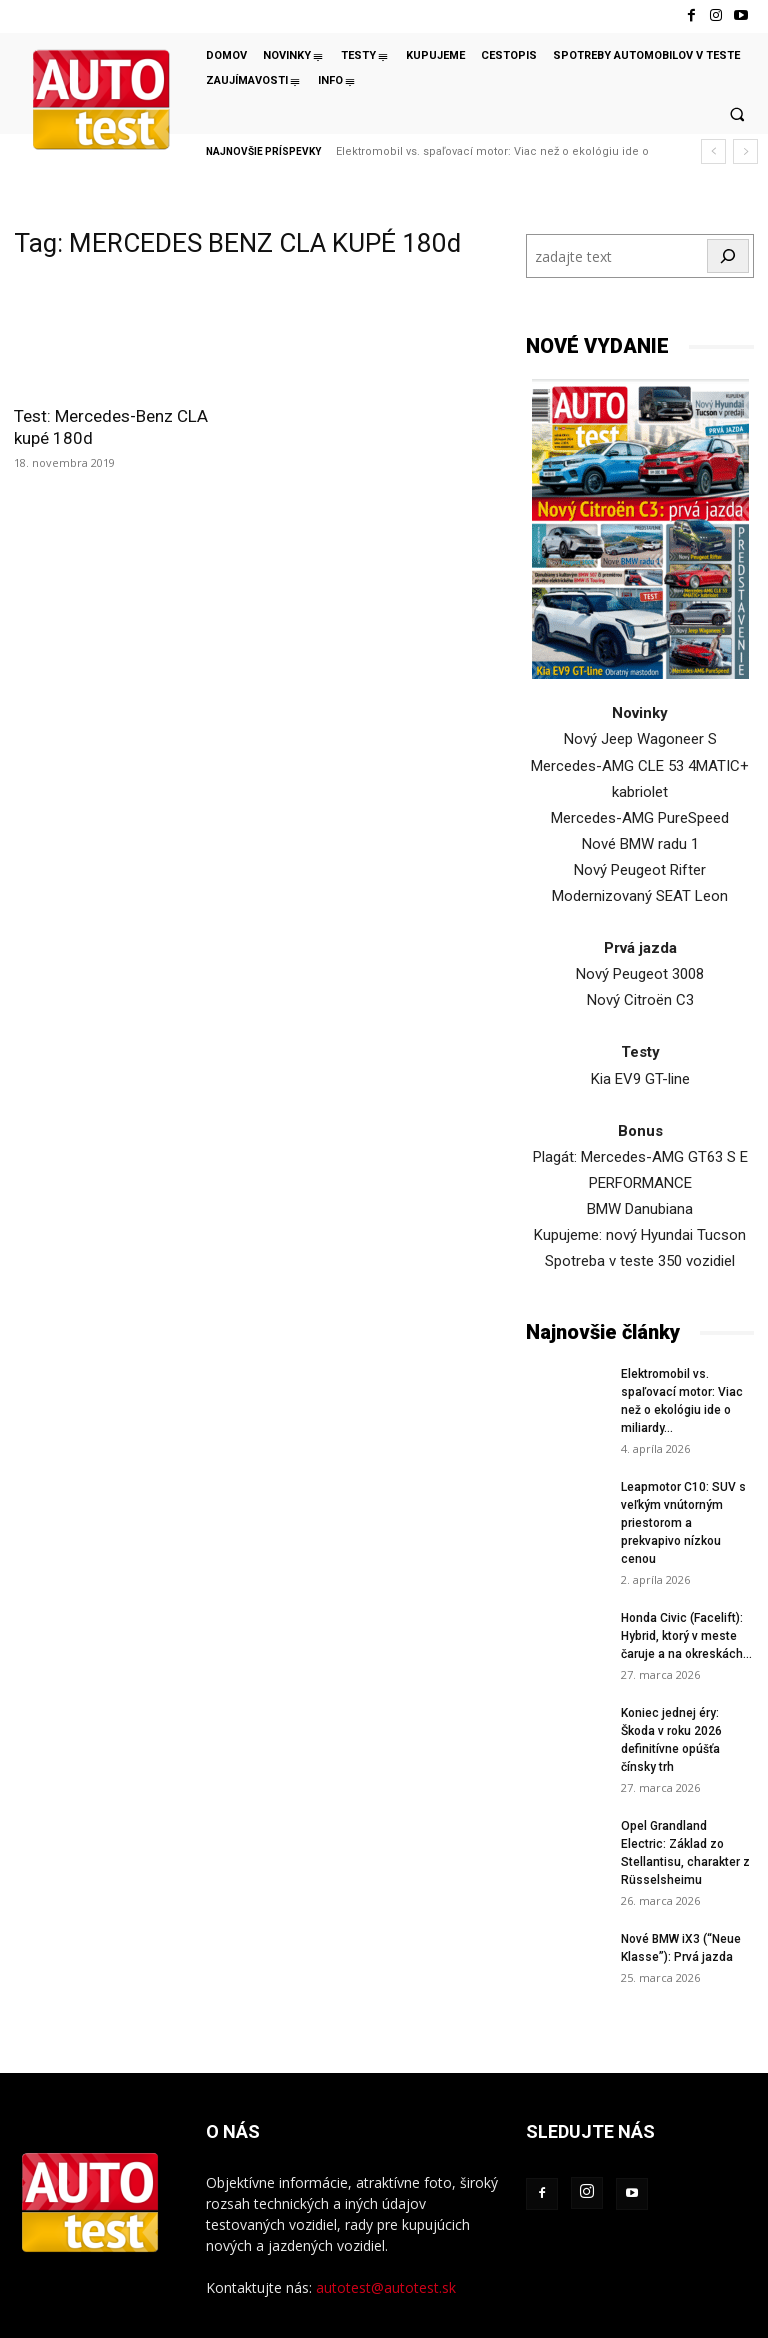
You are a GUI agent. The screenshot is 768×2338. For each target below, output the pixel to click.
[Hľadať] (728, 256)
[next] (745, 151)
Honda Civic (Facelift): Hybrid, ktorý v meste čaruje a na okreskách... (686, 1636)
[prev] (713, 151)
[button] (737, 114)
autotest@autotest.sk (386, 2287)
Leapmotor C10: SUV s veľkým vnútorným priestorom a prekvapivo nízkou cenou (683, 1523)
